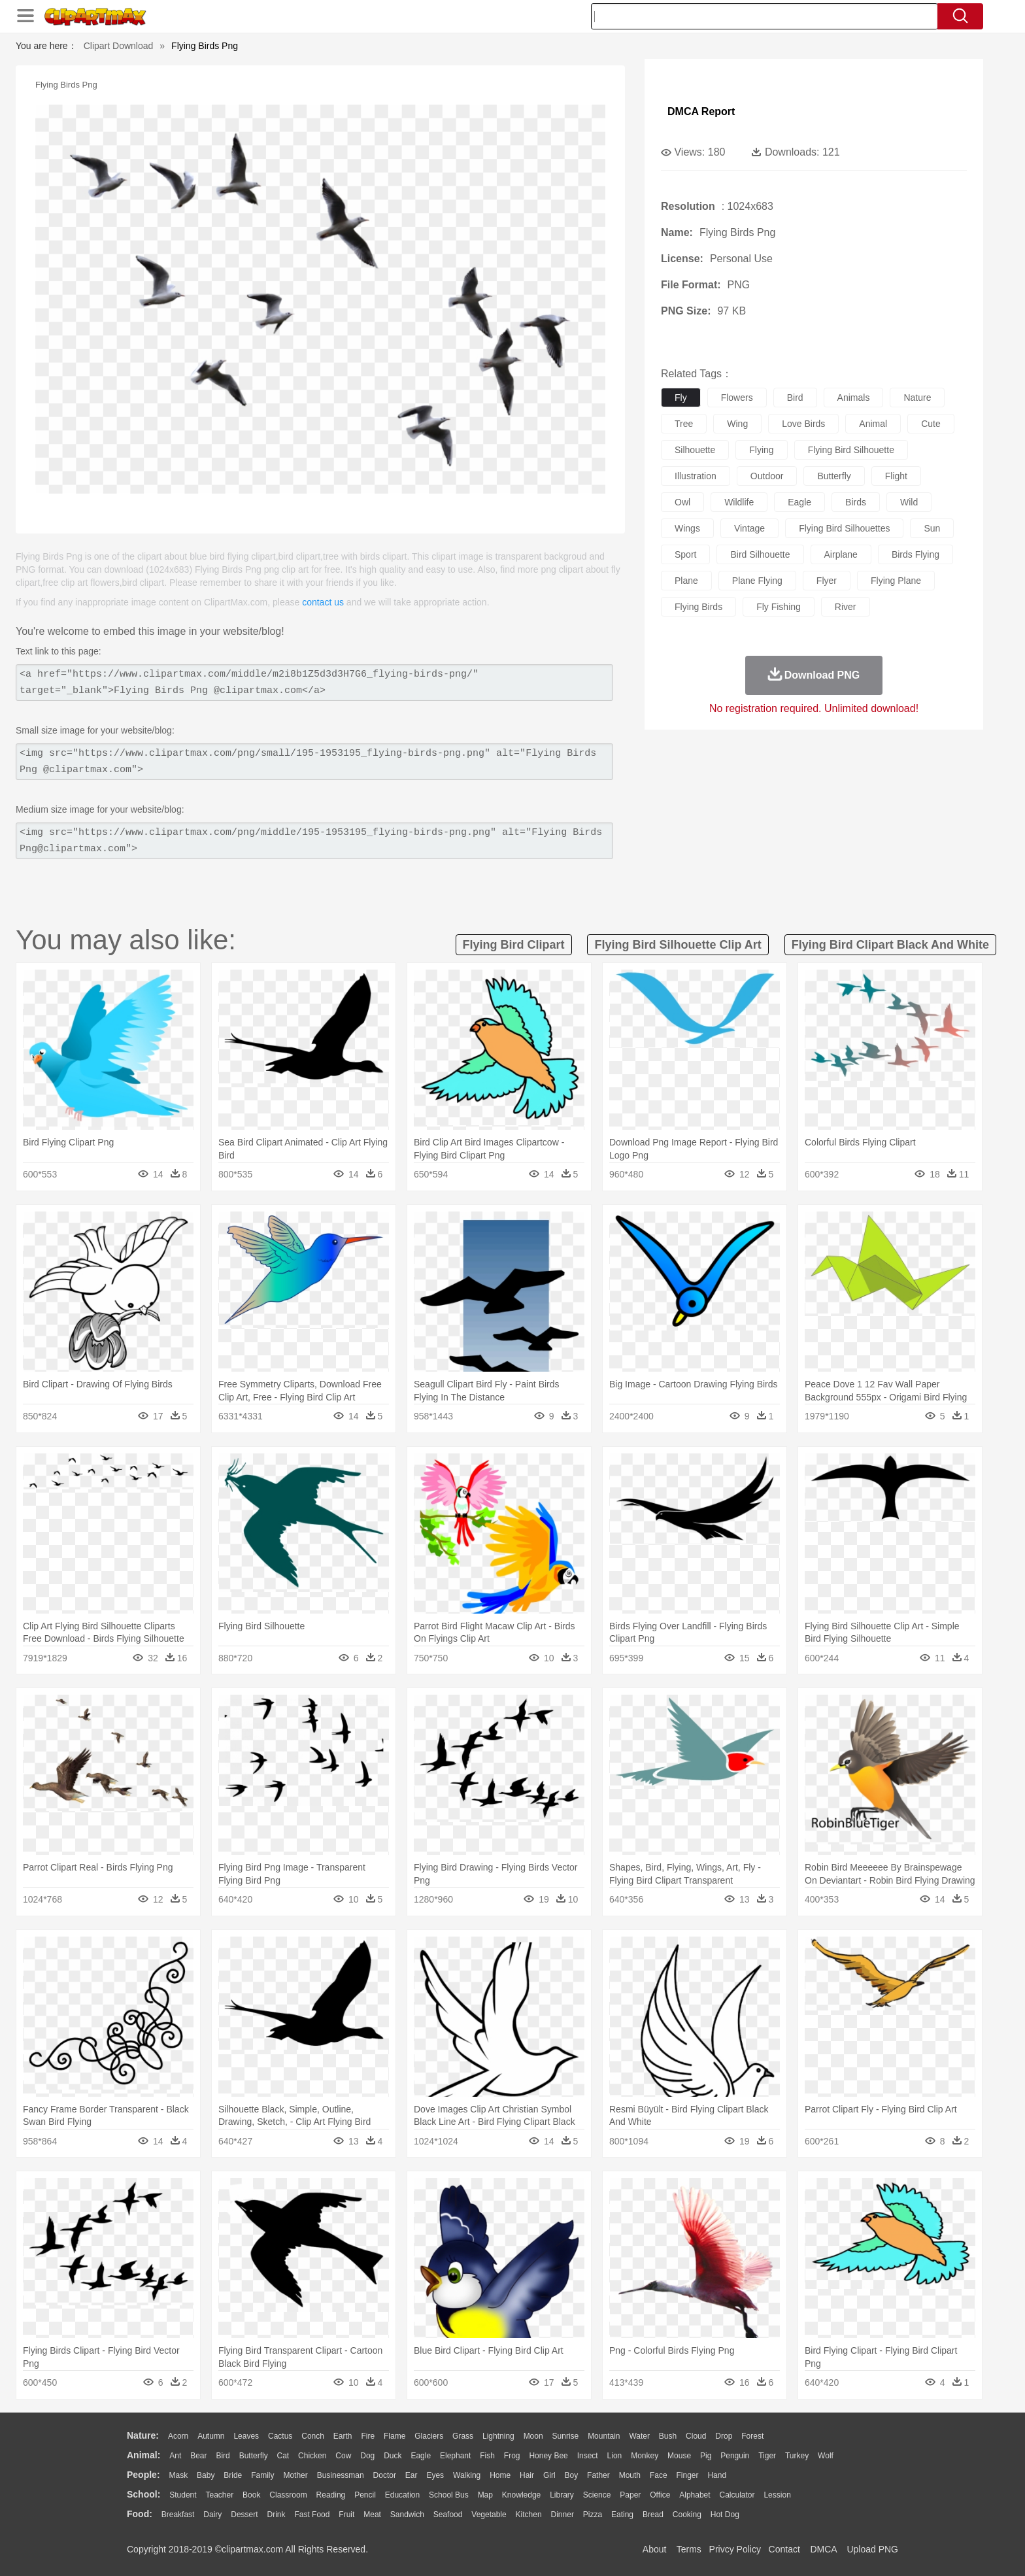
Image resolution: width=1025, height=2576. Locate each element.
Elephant (455, 2455)
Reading (331, 2495)
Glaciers (428, 2436)
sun (932, 528)
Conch (312, 2436)
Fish (487, 2455)
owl (682, 502)
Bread (653, 2514)
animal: (143, 2455)
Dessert (244, 2514)
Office (660, 2495)
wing (737, 423)
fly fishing (778, 607)
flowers (737, 397)
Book (251, 2495)
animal (873, 423)
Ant (175, 2455)
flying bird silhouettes (844, 528)
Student (182, 2495)
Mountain (604, 2436)
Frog (512, 2455)
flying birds (698, 607)
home (500, 2475)
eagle (799, 502)
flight (896, 476)
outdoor (767, 476)
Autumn (210, 2436)
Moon (533, 2436)
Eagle (421, 2455)
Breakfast (178, 2514)
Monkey (644, 2455)
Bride (233, 2475)
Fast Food (311, 2514)
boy (572, 2475)
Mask (178, 2475)
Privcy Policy (735, 2549)
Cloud (696, 2436)
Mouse (679, 2455)
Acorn (178, 2436)
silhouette (695, 450)
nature (917, 397)
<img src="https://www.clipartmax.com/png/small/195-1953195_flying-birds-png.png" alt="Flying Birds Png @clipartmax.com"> (314, 761)
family (262, 2475)
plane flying (757, 580)
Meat (372, 2514)
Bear (198, 2455)
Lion (614, 2455)
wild (909, 502)
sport (685, 554)
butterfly (833, 476)
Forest (752, 2436)
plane (686, 580)
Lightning (498, 2436)
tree (684, 423)
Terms (689, 2549)
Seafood (448, 2514)
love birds (803, 423)
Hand (716, 2475)
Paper (630, 2495)
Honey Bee (548, 2455)
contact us (323, 602)
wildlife (739, 502)
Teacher (220, 2495)
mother (295, 2475)
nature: (143, 2435)
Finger (687, 2475)
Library (562, 2495)
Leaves (246, 2436)
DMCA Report (701, 111)
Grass (462, 2436)
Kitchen (529, 2514)
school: (143, 2494)
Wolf (825, 2455)
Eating (622, 2514)
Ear (411, 2475)
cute (931, 423)
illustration (695, 476)
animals (853, 397)
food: (139, 2514)
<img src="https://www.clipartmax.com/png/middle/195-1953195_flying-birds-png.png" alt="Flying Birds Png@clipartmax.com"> (314, 840)
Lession (777, 2495)
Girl (549, 2475)
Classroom (288, 2495)
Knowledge (521, 2495)
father (598, 2475)
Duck (392, 2455)
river (845, 607)
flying (761, 450)
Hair (527, 2475)
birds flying (915, 554)
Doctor (384, 2475)
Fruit (346, 2514)
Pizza (592, 2514)
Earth (342, 2436)
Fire (368, 2436)
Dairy (212, 2514)
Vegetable (488, 2514)
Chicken (312, 2455)
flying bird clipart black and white (890, 944)
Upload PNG (872, 2549)
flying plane (896, 580)
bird (795, 397)
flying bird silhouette (851, 450)
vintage (749, 528)
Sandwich (407, 2514)
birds (855, 502)
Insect (587, 2455)
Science (597, 2495)
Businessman (340, 2475)
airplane (841, 554)
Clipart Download (119, 46)
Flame (394, 2436)
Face (658, 2475)
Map (485, 2495)
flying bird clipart (514, 944)
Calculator (737, 2495)
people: (143, 2474)
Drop (723, 2436)
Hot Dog (725, 2514)
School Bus (449, 2495)
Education (402, 2495)
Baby (205, 2475)
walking (466, 2475)
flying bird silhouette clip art (677, 944)
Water (639, 2436)
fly (681, 397)
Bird (222, 2455)
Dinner (562, 2514)
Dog (367, 2455)
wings (687, 528)
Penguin (734, 2455)
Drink (276, 2514)
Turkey (797, 2455)
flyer (826, 580)
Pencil (365, 2495)
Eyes (435, 2475)
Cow (343, 2455)
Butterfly (253, 2455)
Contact (784, 2549)
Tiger (767, 2455)
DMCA (823, 2549)
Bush (668, 2436)
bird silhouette (760, 554)
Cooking (687, 2514)
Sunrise (565, 2436)
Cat (283, 2455)
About (655, 2549)
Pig (705, 2455)
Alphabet (694, 2495)
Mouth (630, 2475)
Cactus (280, 2436)
